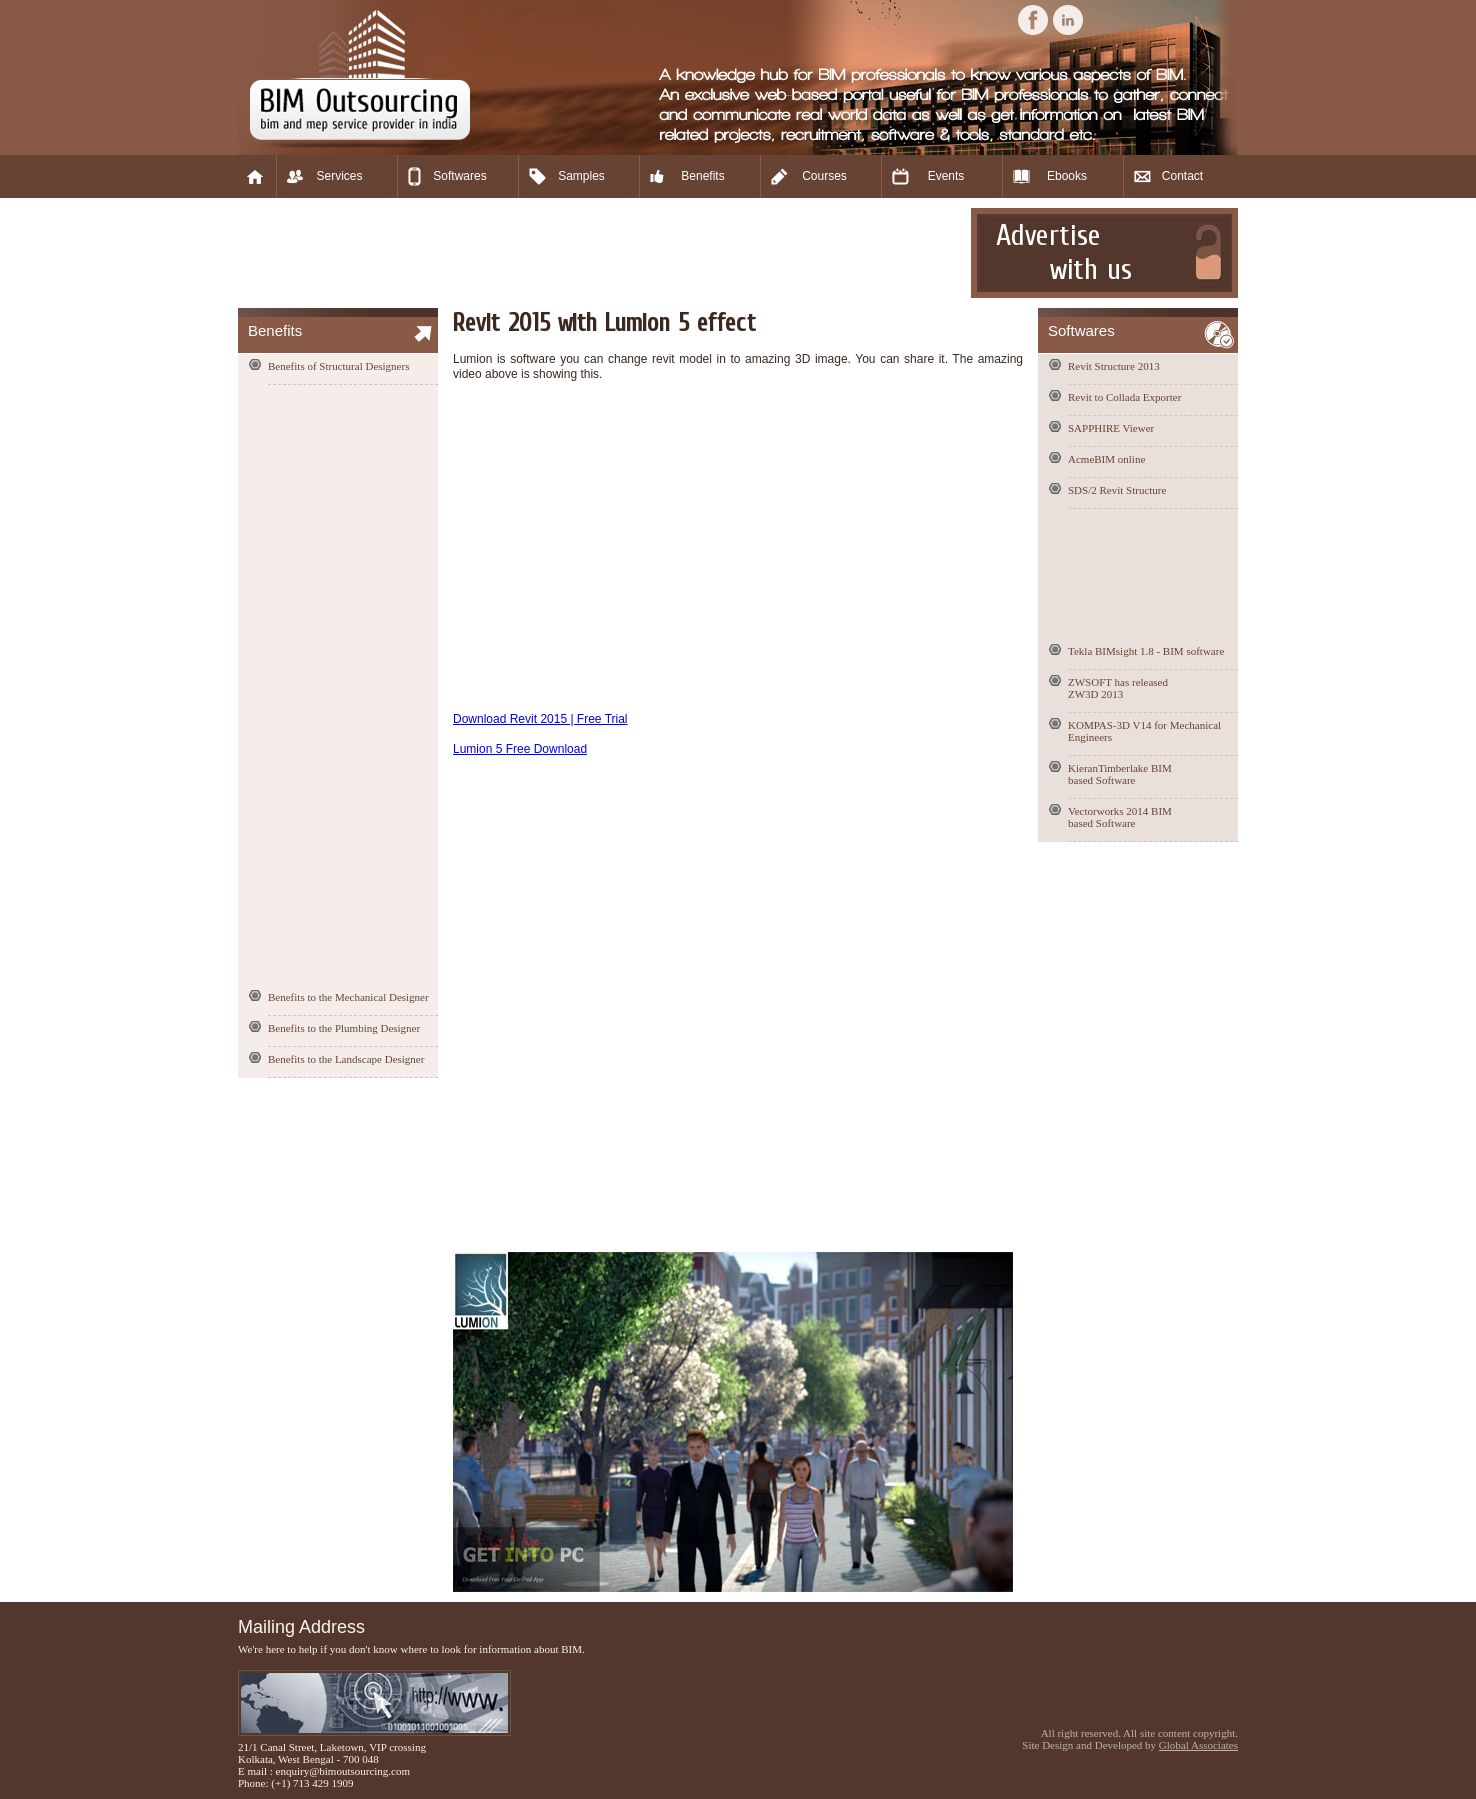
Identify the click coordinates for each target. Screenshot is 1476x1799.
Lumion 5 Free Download (520, 749)
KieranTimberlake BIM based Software (1120, 774)
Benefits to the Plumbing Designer (344, 1028)
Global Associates (1198, 1745)
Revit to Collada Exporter (1124, 397)
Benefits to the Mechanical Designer (348, 997)
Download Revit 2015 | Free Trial (540, 719)
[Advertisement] (602, 253)
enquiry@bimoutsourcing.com (343, 1771)
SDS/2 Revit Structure (1117, 490)
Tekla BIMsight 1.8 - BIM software (1146, 651)
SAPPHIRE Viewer (1111, 428)
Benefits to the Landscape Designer (346, 1059)
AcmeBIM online (1106, 459)
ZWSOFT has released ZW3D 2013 (1118, 688)
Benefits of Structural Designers (338, 366)
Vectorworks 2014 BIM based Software (1120, 817)
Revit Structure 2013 (1114, 366)
